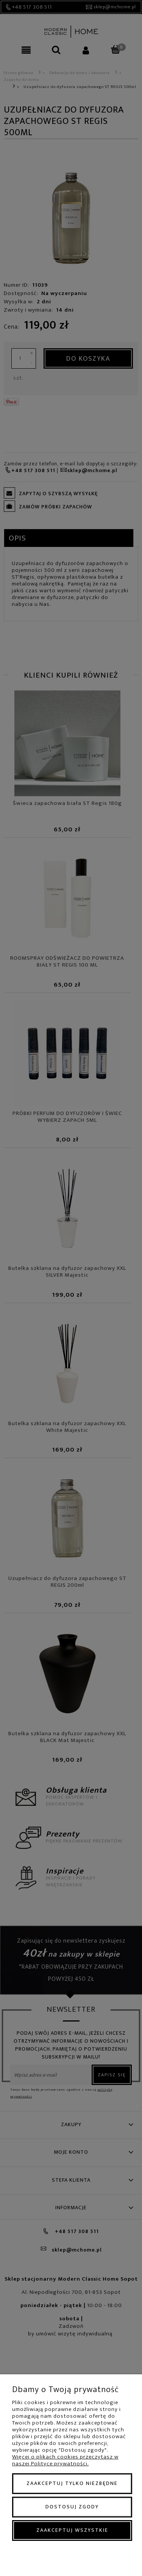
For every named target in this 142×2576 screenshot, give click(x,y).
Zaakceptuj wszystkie (72, 2530)
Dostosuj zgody (72, 2506)
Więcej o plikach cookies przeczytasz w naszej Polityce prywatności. (65, 2460)
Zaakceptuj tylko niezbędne (72, 2483)
